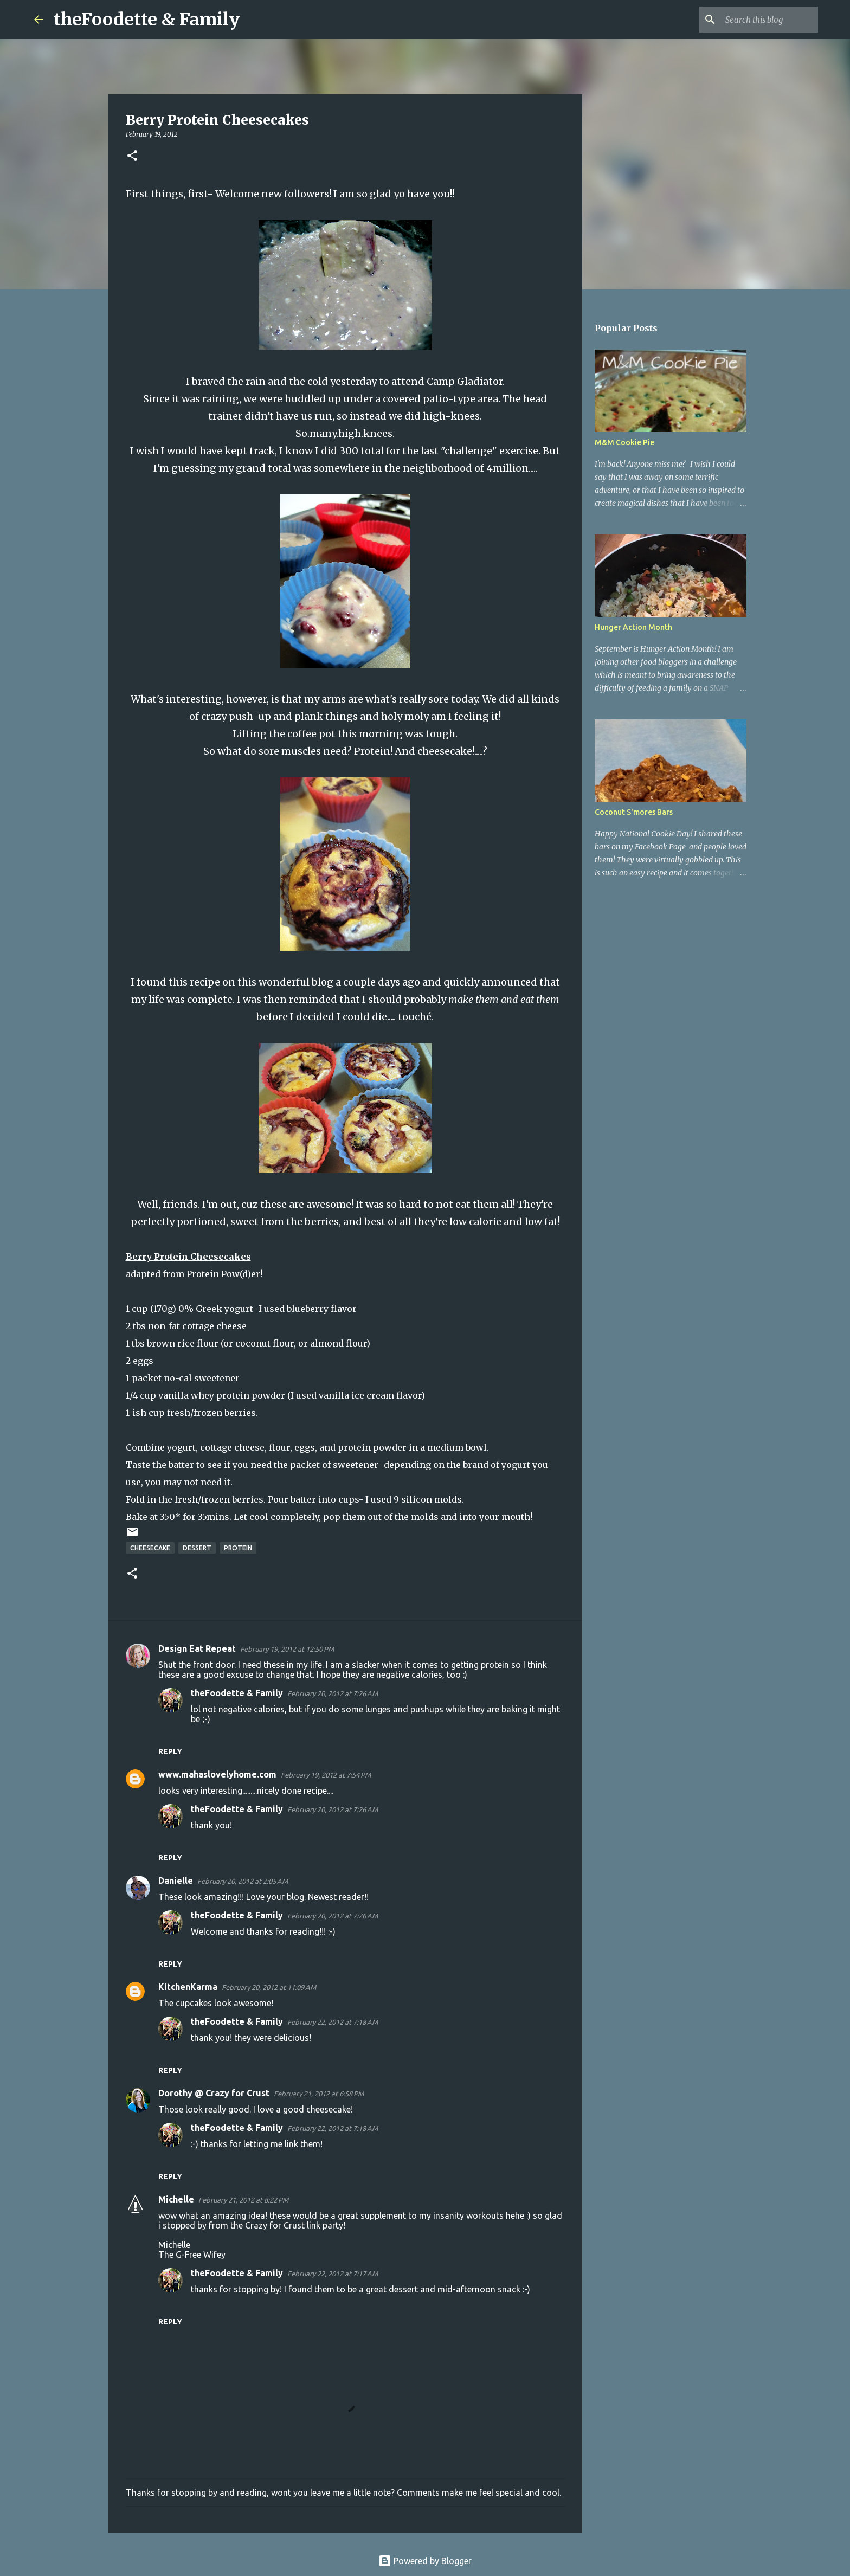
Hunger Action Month (633, 627)
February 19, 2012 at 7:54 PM (326, 1775)
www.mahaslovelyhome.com (217, 1774)
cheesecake (150, 1547)
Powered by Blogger (425, 2561)
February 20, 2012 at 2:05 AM (242, 1881)
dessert (197, 1547)
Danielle (175, 1880)
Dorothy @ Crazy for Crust (213, 2093)
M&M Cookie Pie (624, 442)
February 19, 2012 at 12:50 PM (287, 1649)
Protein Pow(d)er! (224, 1273)
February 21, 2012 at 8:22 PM (243, 2200)
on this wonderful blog (277, 982)
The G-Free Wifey (192, 2254)
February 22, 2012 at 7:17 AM (332, 2273)
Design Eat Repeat (197, 1648)
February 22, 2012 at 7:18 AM (332, 2022)
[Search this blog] (761, 20)
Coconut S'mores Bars (634, 812)
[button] (132, 156)
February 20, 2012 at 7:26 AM (332, 1693)
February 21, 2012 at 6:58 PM (319, 2093)
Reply (170, 1751)
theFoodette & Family (147, 19)
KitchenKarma (187, 1987)
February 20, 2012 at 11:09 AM (269, 1987)
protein (238, 1547)
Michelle (176, 2199)
